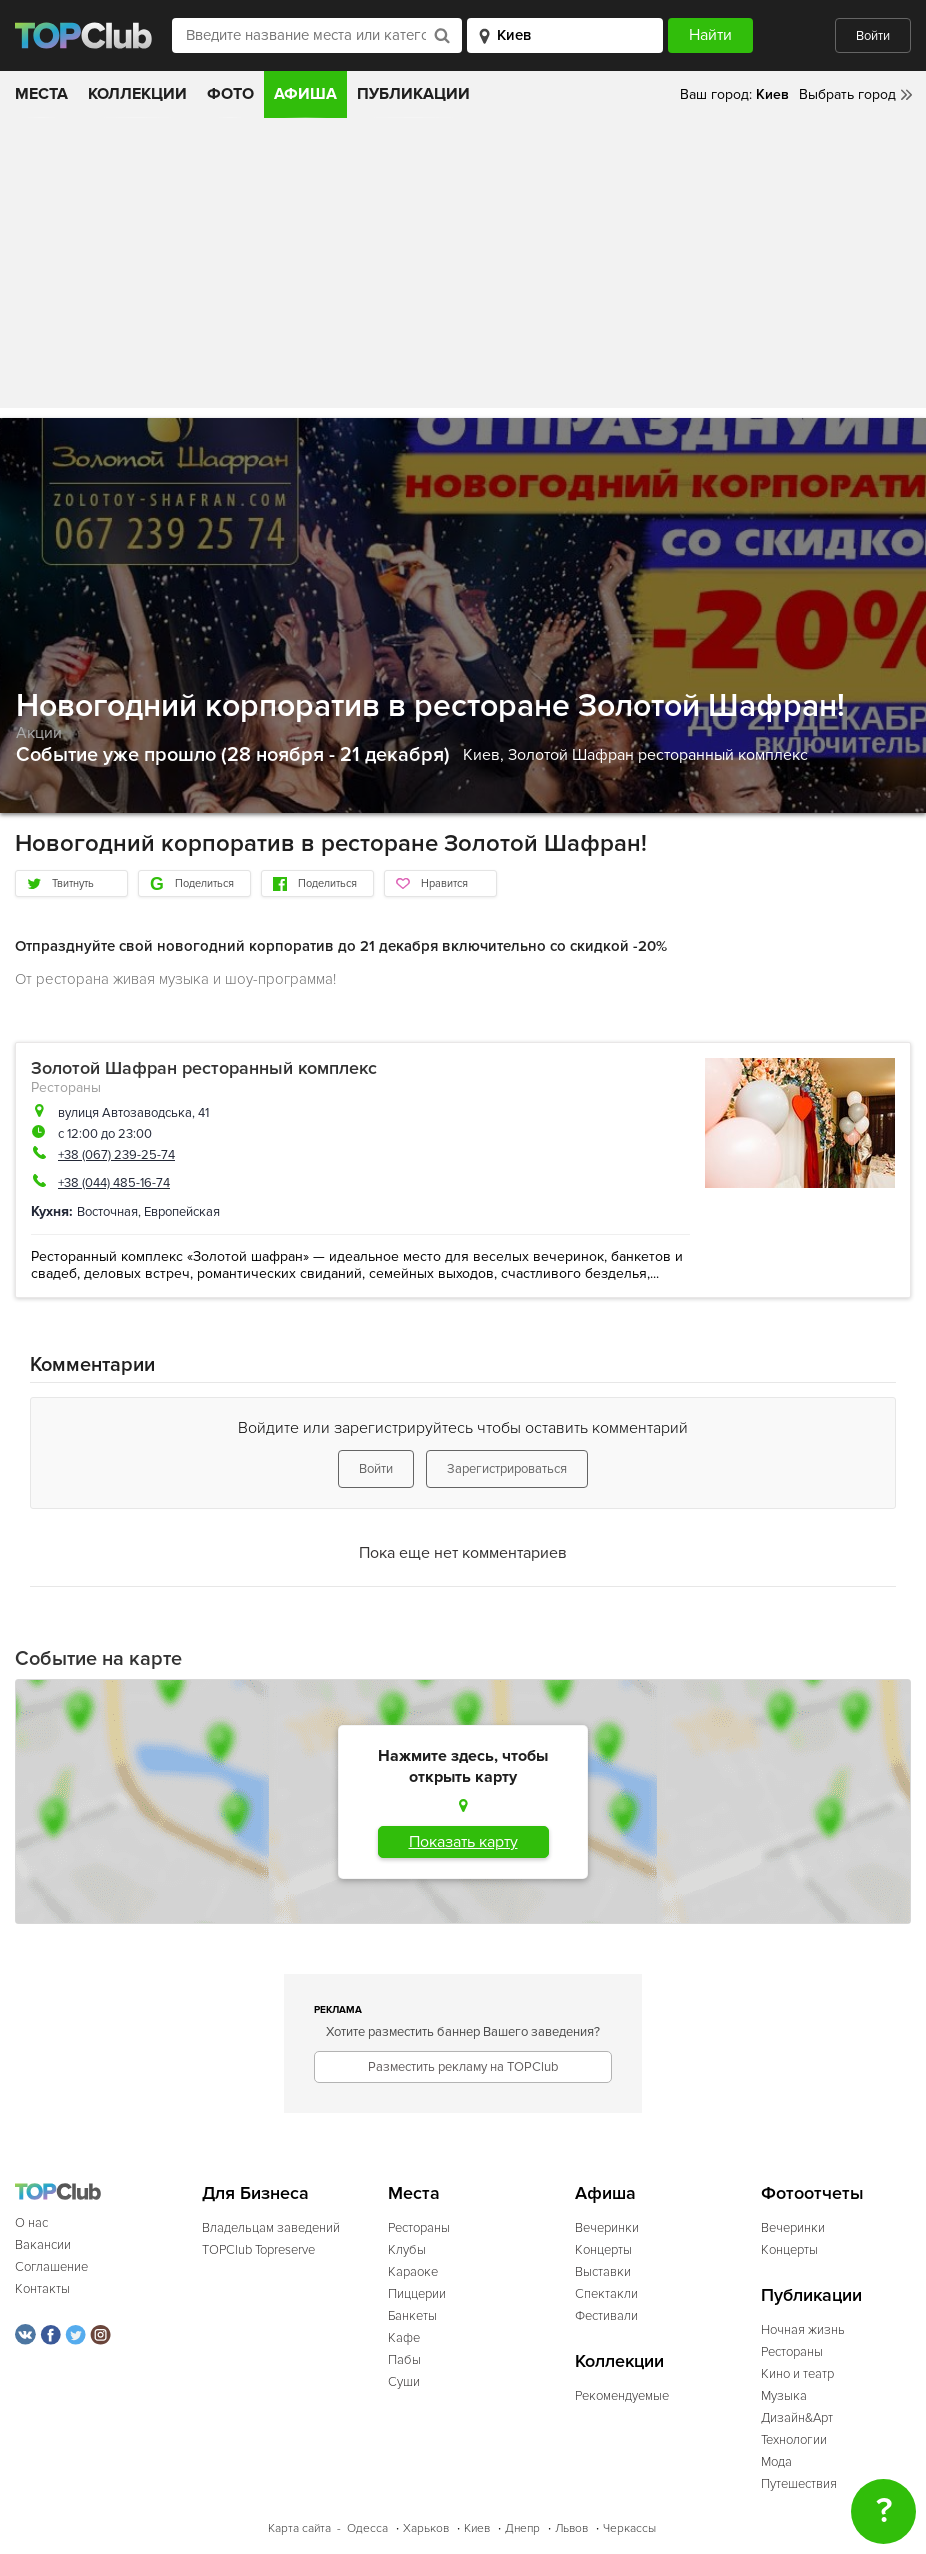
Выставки (603, 2272)
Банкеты (412, 2316)
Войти (873, 36)
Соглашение (51, 2267)
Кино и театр (797, 2374)
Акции (39, 733)
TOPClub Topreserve (258, 2250)
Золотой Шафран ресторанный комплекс (658, 755)
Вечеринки (607, 2228)
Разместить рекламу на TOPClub (463, 2067)
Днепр (522, 2528)
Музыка (784, 2396)
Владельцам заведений (271, 2228)
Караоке (413, 2272)
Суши (404, 2382)
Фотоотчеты (812, 2193)
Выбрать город (847, 94)
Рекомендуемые (622, 2396)
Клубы (407, 2250)
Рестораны (66, 1087)
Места (41, 94)
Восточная (107, 1212)
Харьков (426, 2528)
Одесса (367, 2528)
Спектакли (606, 2294)
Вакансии (43, 2245)
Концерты (603, 2250)
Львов (571, 2528)
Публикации (413, 94)
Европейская (182, 1212)
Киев (477, 2528)
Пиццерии (417, 2294)
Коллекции (137, 94)
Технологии (794, 2440)
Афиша (305, 94)
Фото (230, 94)
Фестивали (606, 2316)
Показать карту (463, 1842)
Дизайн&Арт (797, 2418)
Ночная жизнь (803, 2330)
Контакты (42, 2289)
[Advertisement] (463, 268)
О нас (31, 2223)
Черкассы (629, 2528)
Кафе (404, 2338)
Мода (776, 2462)
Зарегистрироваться (507, 1469)
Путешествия (799, 2484)
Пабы (404, 2360)
